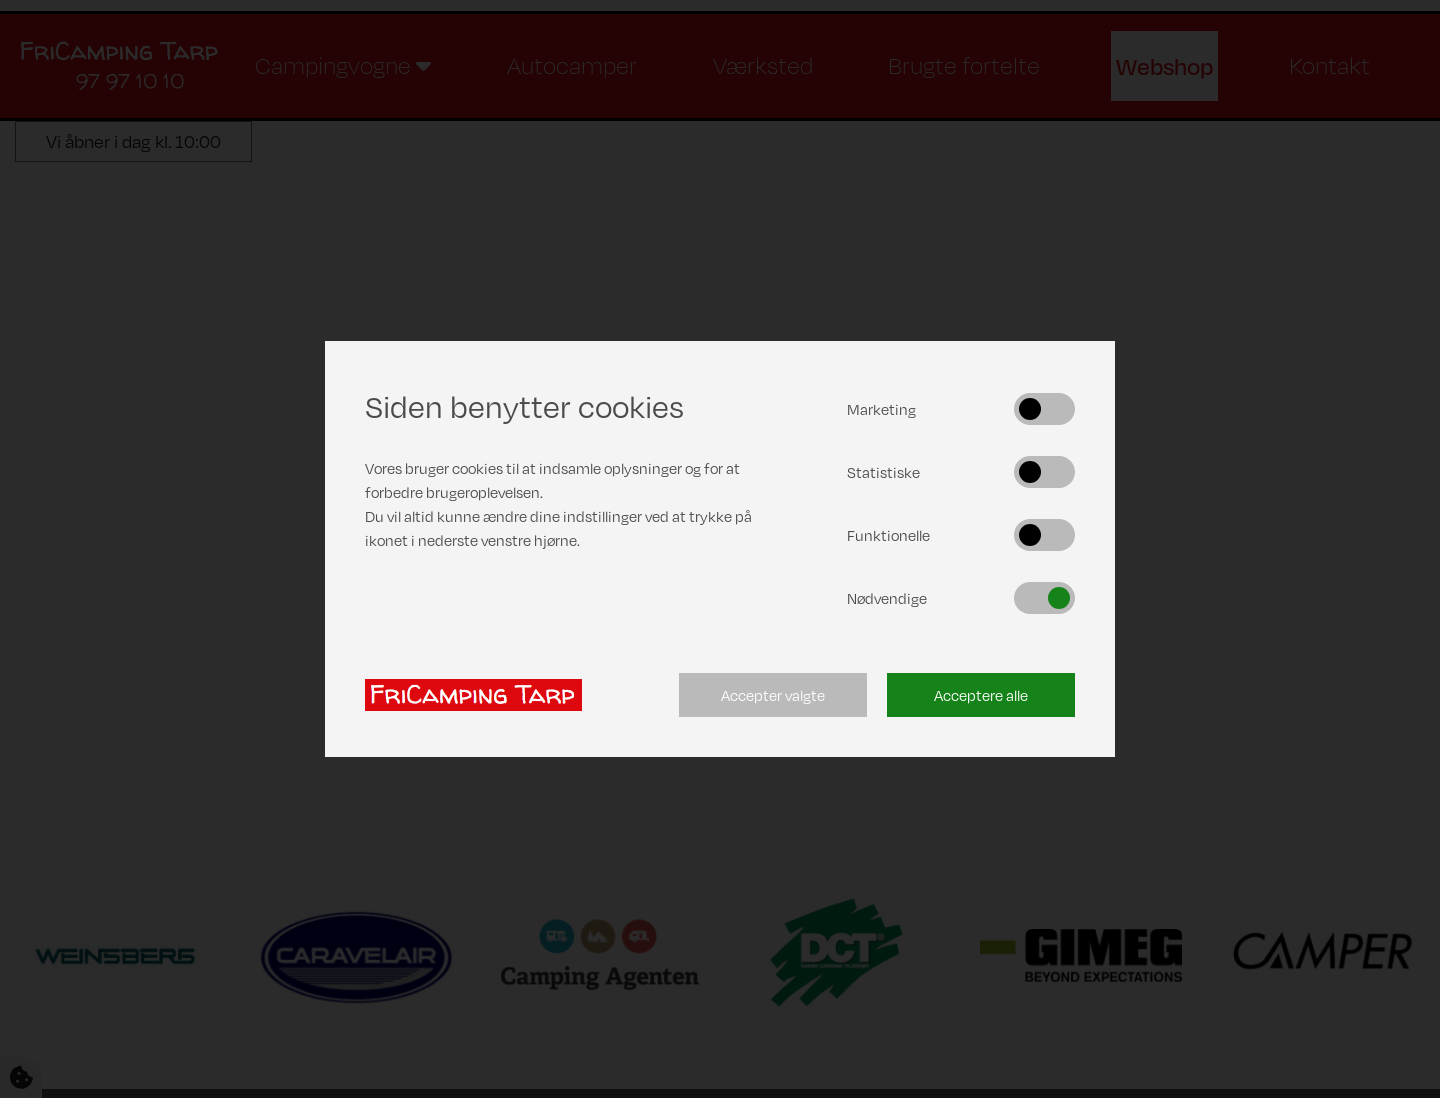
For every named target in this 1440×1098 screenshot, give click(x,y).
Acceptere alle (981, 695)
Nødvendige (887, 598)
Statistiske (883, 472)
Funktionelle (888, 535)
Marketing (881, 409)
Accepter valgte (773, 695)
